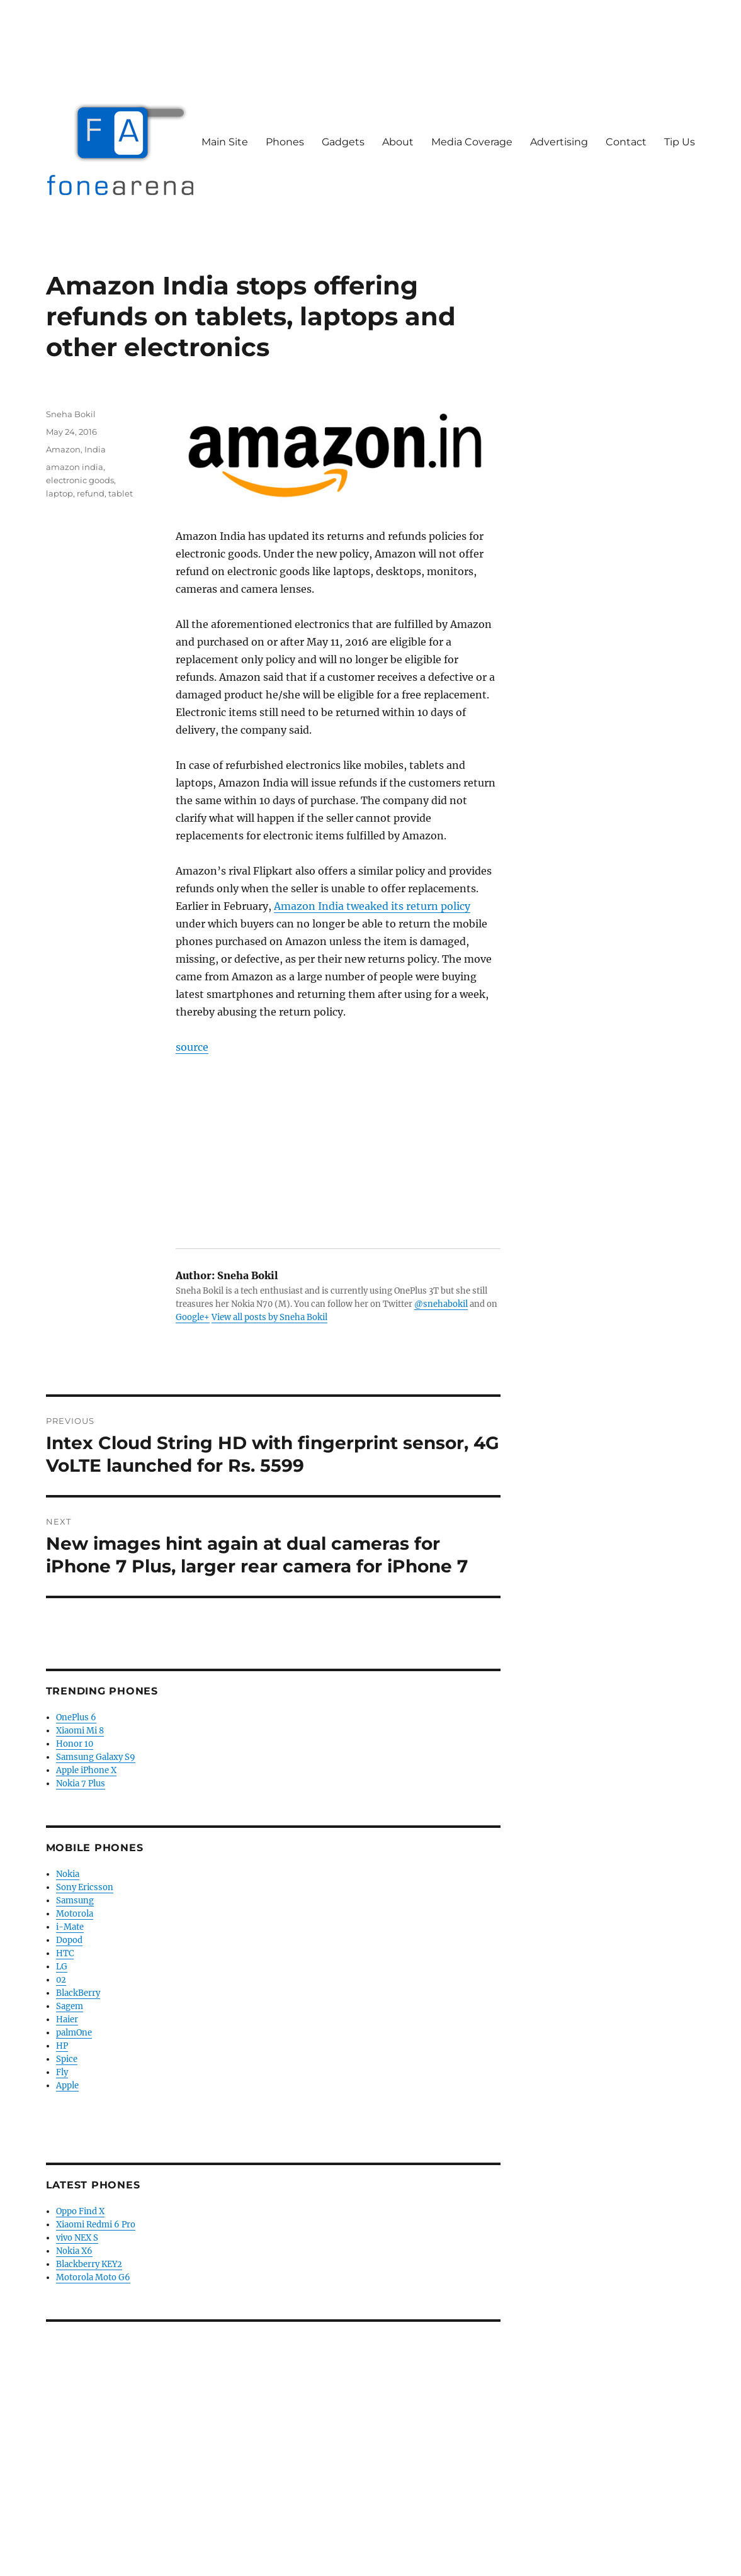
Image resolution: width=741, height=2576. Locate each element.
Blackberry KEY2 (89, 2264)
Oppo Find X (80, 2211)
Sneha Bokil (71, 414)
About (398, 142)
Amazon (63, 449)
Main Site (224, 142)
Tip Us (679, 142)
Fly (62, 2072)
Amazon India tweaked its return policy (372, 906)
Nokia (67, 1874)
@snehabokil (441, 1304)
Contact (626, 142)
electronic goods (80, 480)
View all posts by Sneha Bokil (269, 1317)
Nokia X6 (74, 2251)
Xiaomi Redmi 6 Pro (95, 2224)
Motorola (74, 1913)
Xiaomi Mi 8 (80, 1730)
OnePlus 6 (76, 1717)
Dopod (69, 1940)
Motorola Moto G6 (93, 2277)
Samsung (75, 1900)
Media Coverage (471, 142)
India (95, 449)
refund (91, 493)
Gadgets (343, 142)
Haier (67, 2019)
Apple (67, 2085)
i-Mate (70, 1927)
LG (61, 1966)
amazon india (74, 467)
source (192, 1047)
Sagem (69, 2006)
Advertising (559, 142)
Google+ (193, 1317)
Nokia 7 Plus (80, 1783)
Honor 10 (74, 1744)
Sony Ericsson (84, 1887)
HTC (65, 1953)
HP (62, 2046)
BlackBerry (78, 1993)
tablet (120, 493)
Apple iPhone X (86, 1770)
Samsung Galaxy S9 (95, 1757)
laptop (59, 493)
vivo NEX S (77, 2237)
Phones (285, 142)
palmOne (74, 2032)
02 (61, 1979)
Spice (66, 2059)
